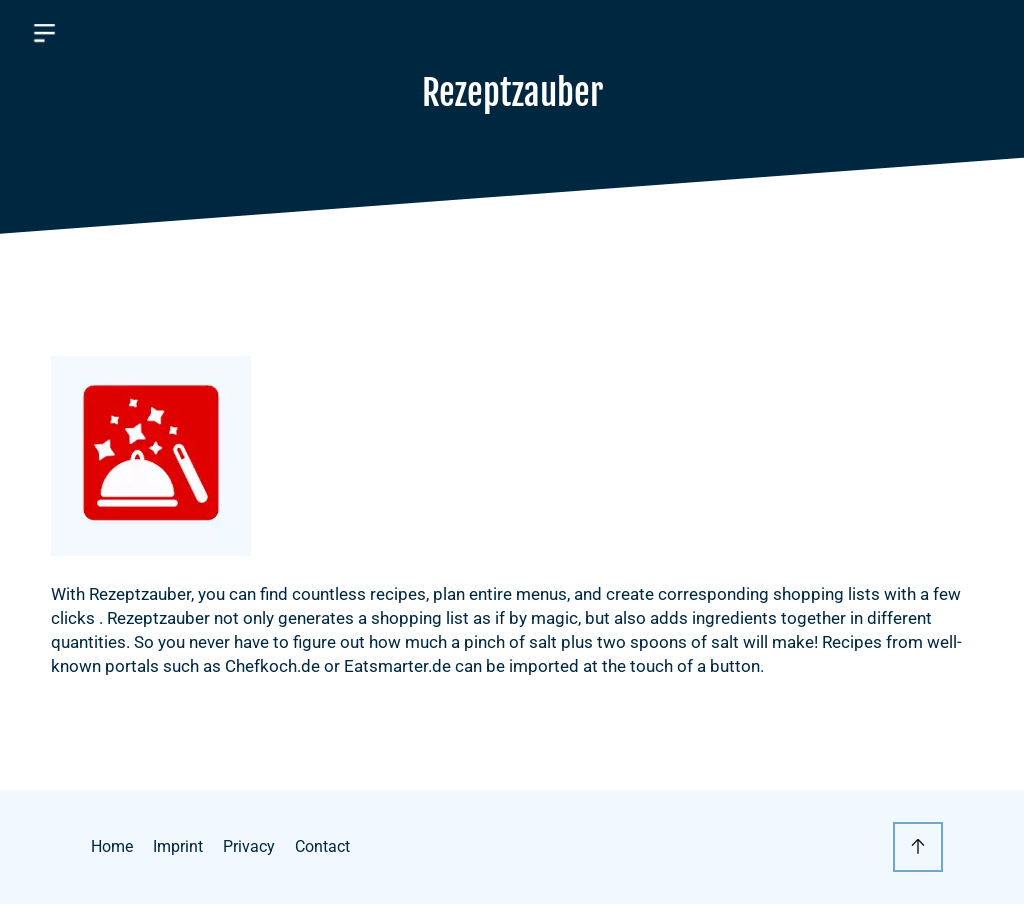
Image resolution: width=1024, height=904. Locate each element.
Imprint (178, 846)
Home (112, 846)
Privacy (249, 846)
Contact (322, 846)
